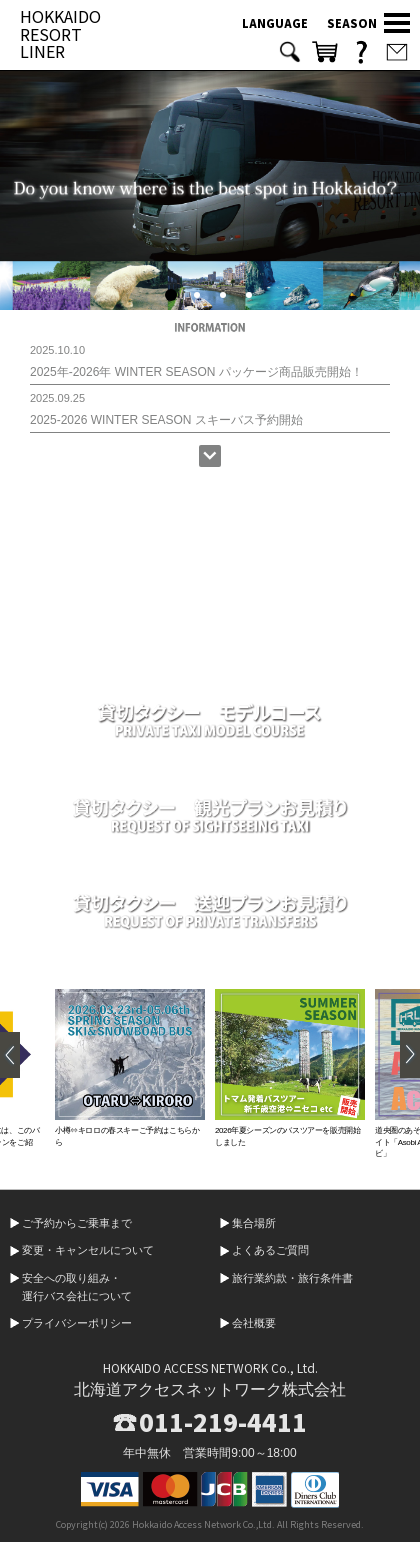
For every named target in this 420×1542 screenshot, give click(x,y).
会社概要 (254, 1323)
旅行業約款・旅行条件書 (292, 1278)
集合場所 (254, 1223)
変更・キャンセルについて (88, 1250)
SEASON (352, 23)
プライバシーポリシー (77, 1323)
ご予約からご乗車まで (77, 1223)
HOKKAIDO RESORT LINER (60, 33)
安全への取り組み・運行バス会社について (77, 1287)
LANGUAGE (275, 23)
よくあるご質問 (270, 1250)
